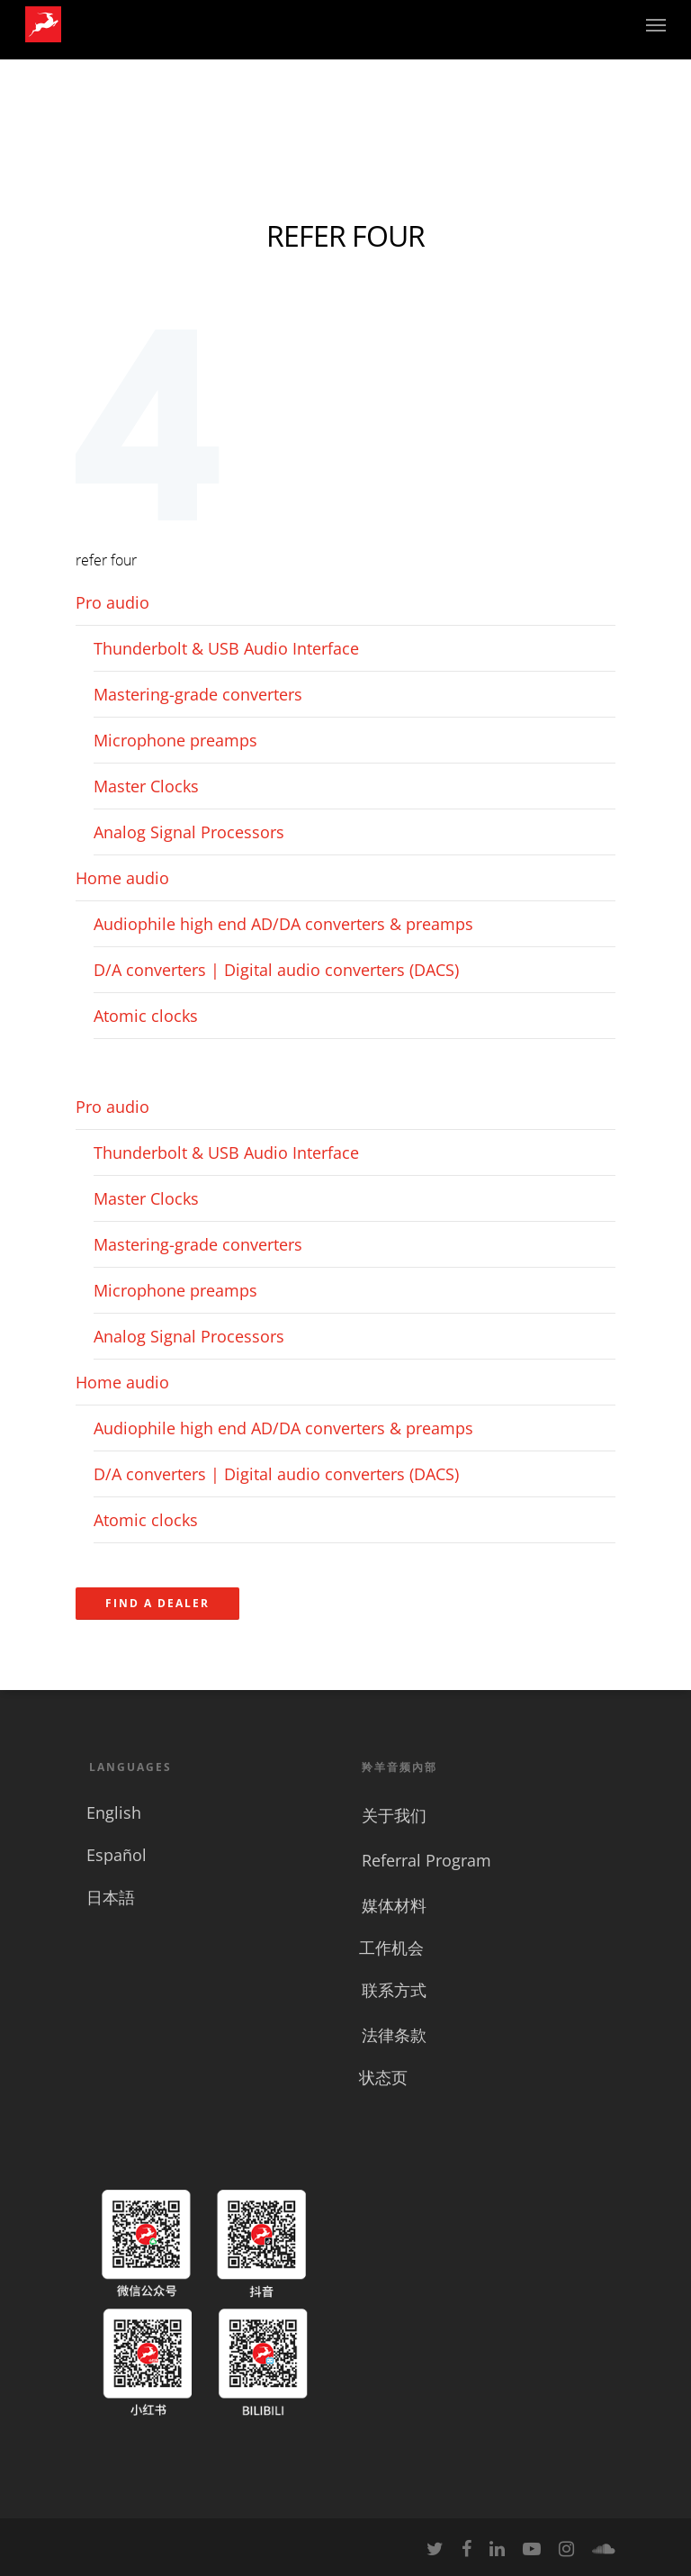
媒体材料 (394, 1905)
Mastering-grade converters (198, 694)
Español (116, 1855)
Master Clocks (146, 786)
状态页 (383, 2077)
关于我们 (394, 1815)
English (113, 1812)
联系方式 (394, 1990)
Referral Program (426, 1860)
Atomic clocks (146, 1015)
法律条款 (394, 2035)
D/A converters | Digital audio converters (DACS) (276, 970)
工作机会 (391, 1947)
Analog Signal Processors (189, 832)
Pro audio (112, 602)
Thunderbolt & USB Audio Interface (226, 648)
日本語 (110, 1897)
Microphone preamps (175, 740)
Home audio (122, 878)
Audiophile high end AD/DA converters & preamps (283, 924)
